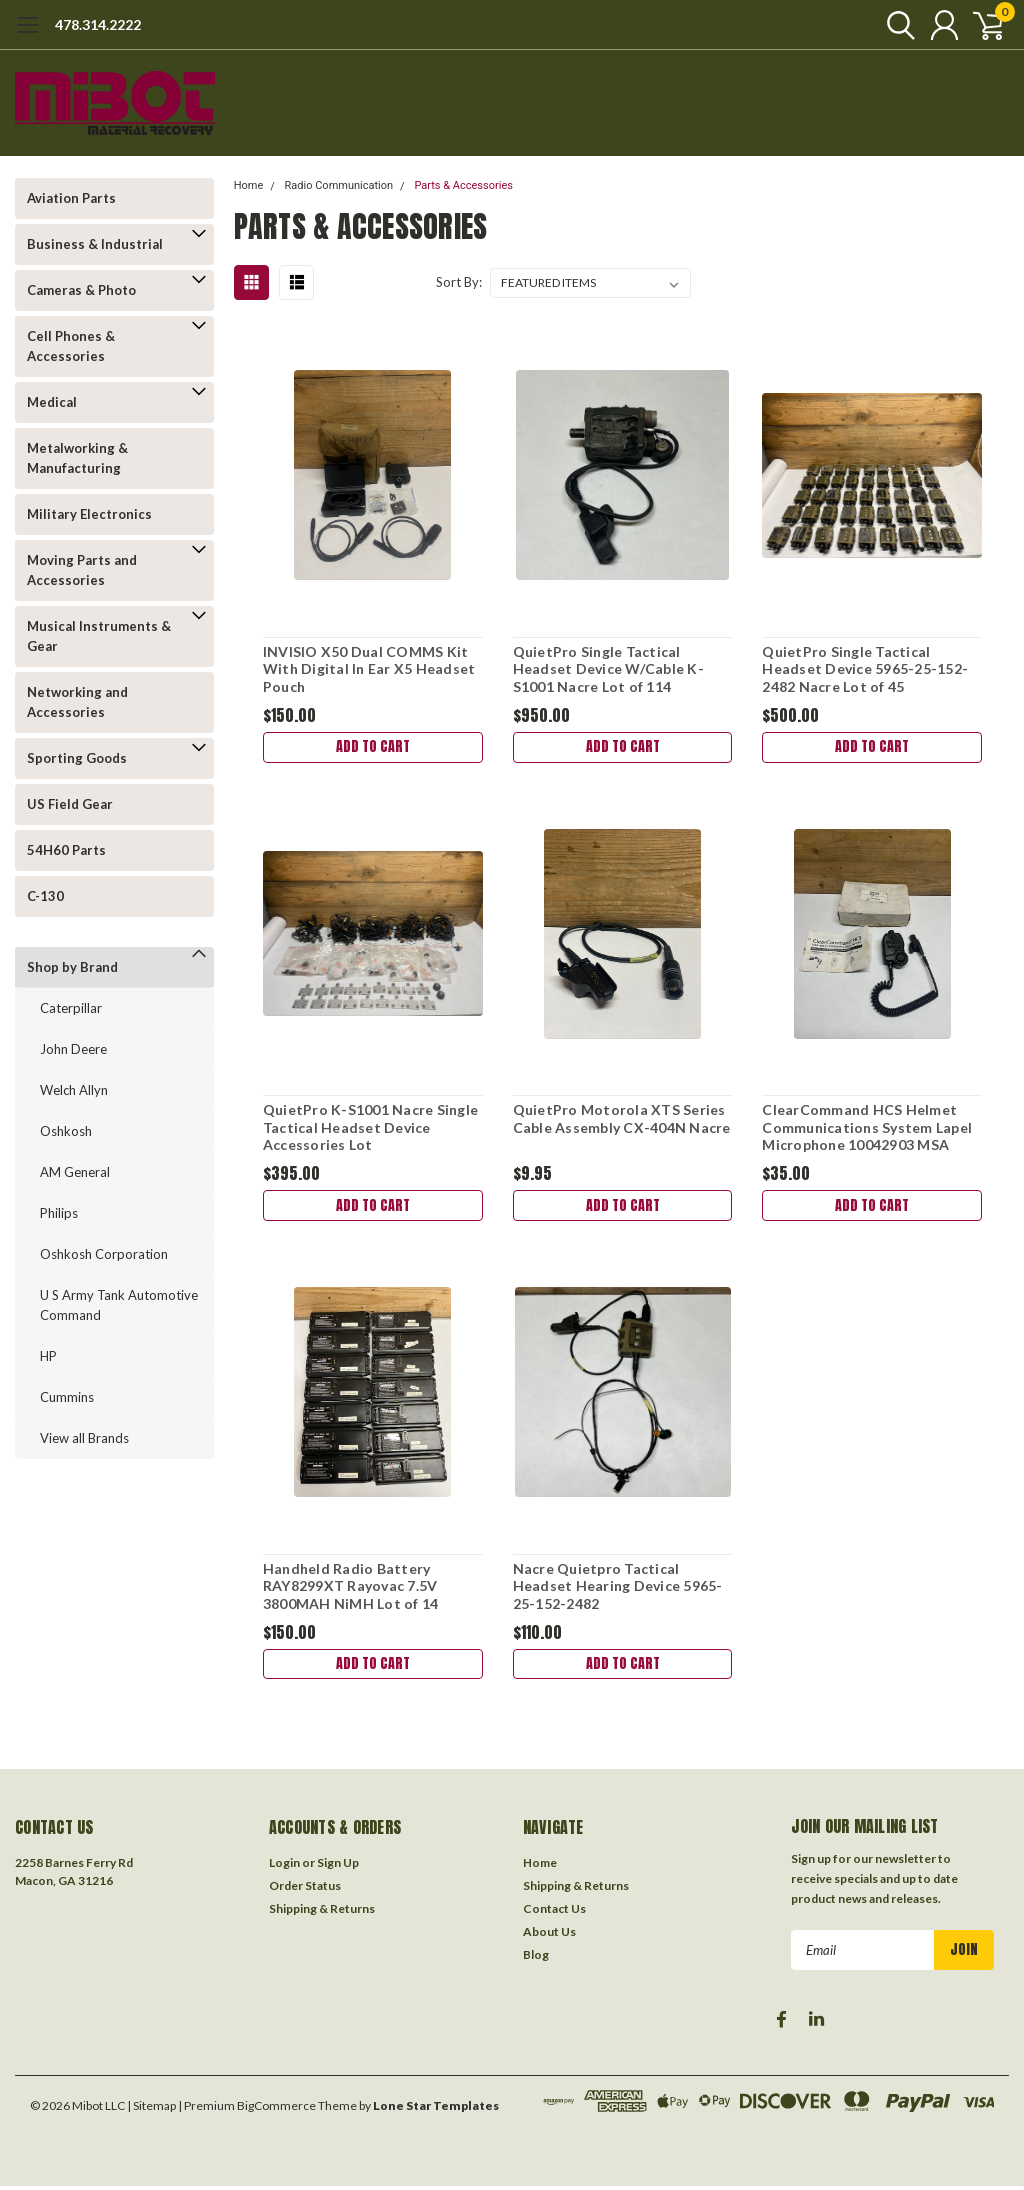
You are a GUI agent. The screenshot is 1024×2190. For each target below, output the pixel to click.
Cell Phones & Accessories (71, 346)
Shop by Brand (72, 967)
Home (249, 185)
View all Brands (84, 1438)
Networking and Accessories (77, 702)
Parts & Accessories (463, 185)
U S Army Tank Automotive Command (119, 1305)
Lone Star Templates (436, 2109)
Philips (59, 1213)
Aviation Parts (71, 198)
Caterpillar (71, 1008)
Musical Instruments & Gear (99, 636)
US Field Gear (70, 804)
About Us (549, 1935)
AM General (75, 1172)
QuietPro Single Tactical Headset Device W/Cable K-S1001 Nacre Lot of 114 (608, 669)
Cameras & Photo (81, 290)
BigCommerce (276, 2109)
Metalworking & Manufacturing (77, 458)
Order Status (305, 1889)
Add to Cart (373, 747)
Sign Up (338, 1866)
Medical (52, 402)
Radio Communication (339, 185)
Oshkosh (66, 1131)
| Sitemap (151, 2109)
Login (284, 1866)
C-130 (45, 896)
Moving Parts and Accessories (82, 570)
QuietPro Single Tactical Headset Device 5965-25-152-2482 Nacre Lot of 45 (865, 669)
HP (48, 1356)
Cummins (67, 1397)
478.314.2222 (98, 24)
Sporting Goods (77, 758)
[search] (891, 25)
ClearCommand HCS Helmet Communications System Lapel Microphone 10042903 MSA (867, 1128)
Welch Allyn (74, 1090)
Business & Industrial (95, 244)
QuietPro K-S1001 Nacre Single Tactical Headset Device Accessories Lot (370, 1128)
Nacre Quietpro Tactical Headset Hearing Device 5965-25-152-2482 (618, 1588)
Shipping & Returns (322, 1912)
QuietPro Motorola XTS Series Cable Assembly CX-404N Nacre (622, 1119)
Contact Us (554, 1912)
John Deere (73, 1049)
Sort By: (459, 282)
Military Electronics (89, 514)
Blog (536, 1958)
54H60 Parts (66, 850)
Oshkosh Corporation (104, 1254)
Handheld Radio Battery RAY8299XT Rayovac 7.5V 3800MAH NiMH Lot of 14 (351, 1588)
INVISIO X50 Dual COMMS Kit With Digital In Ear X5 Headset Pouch (369, 669)
